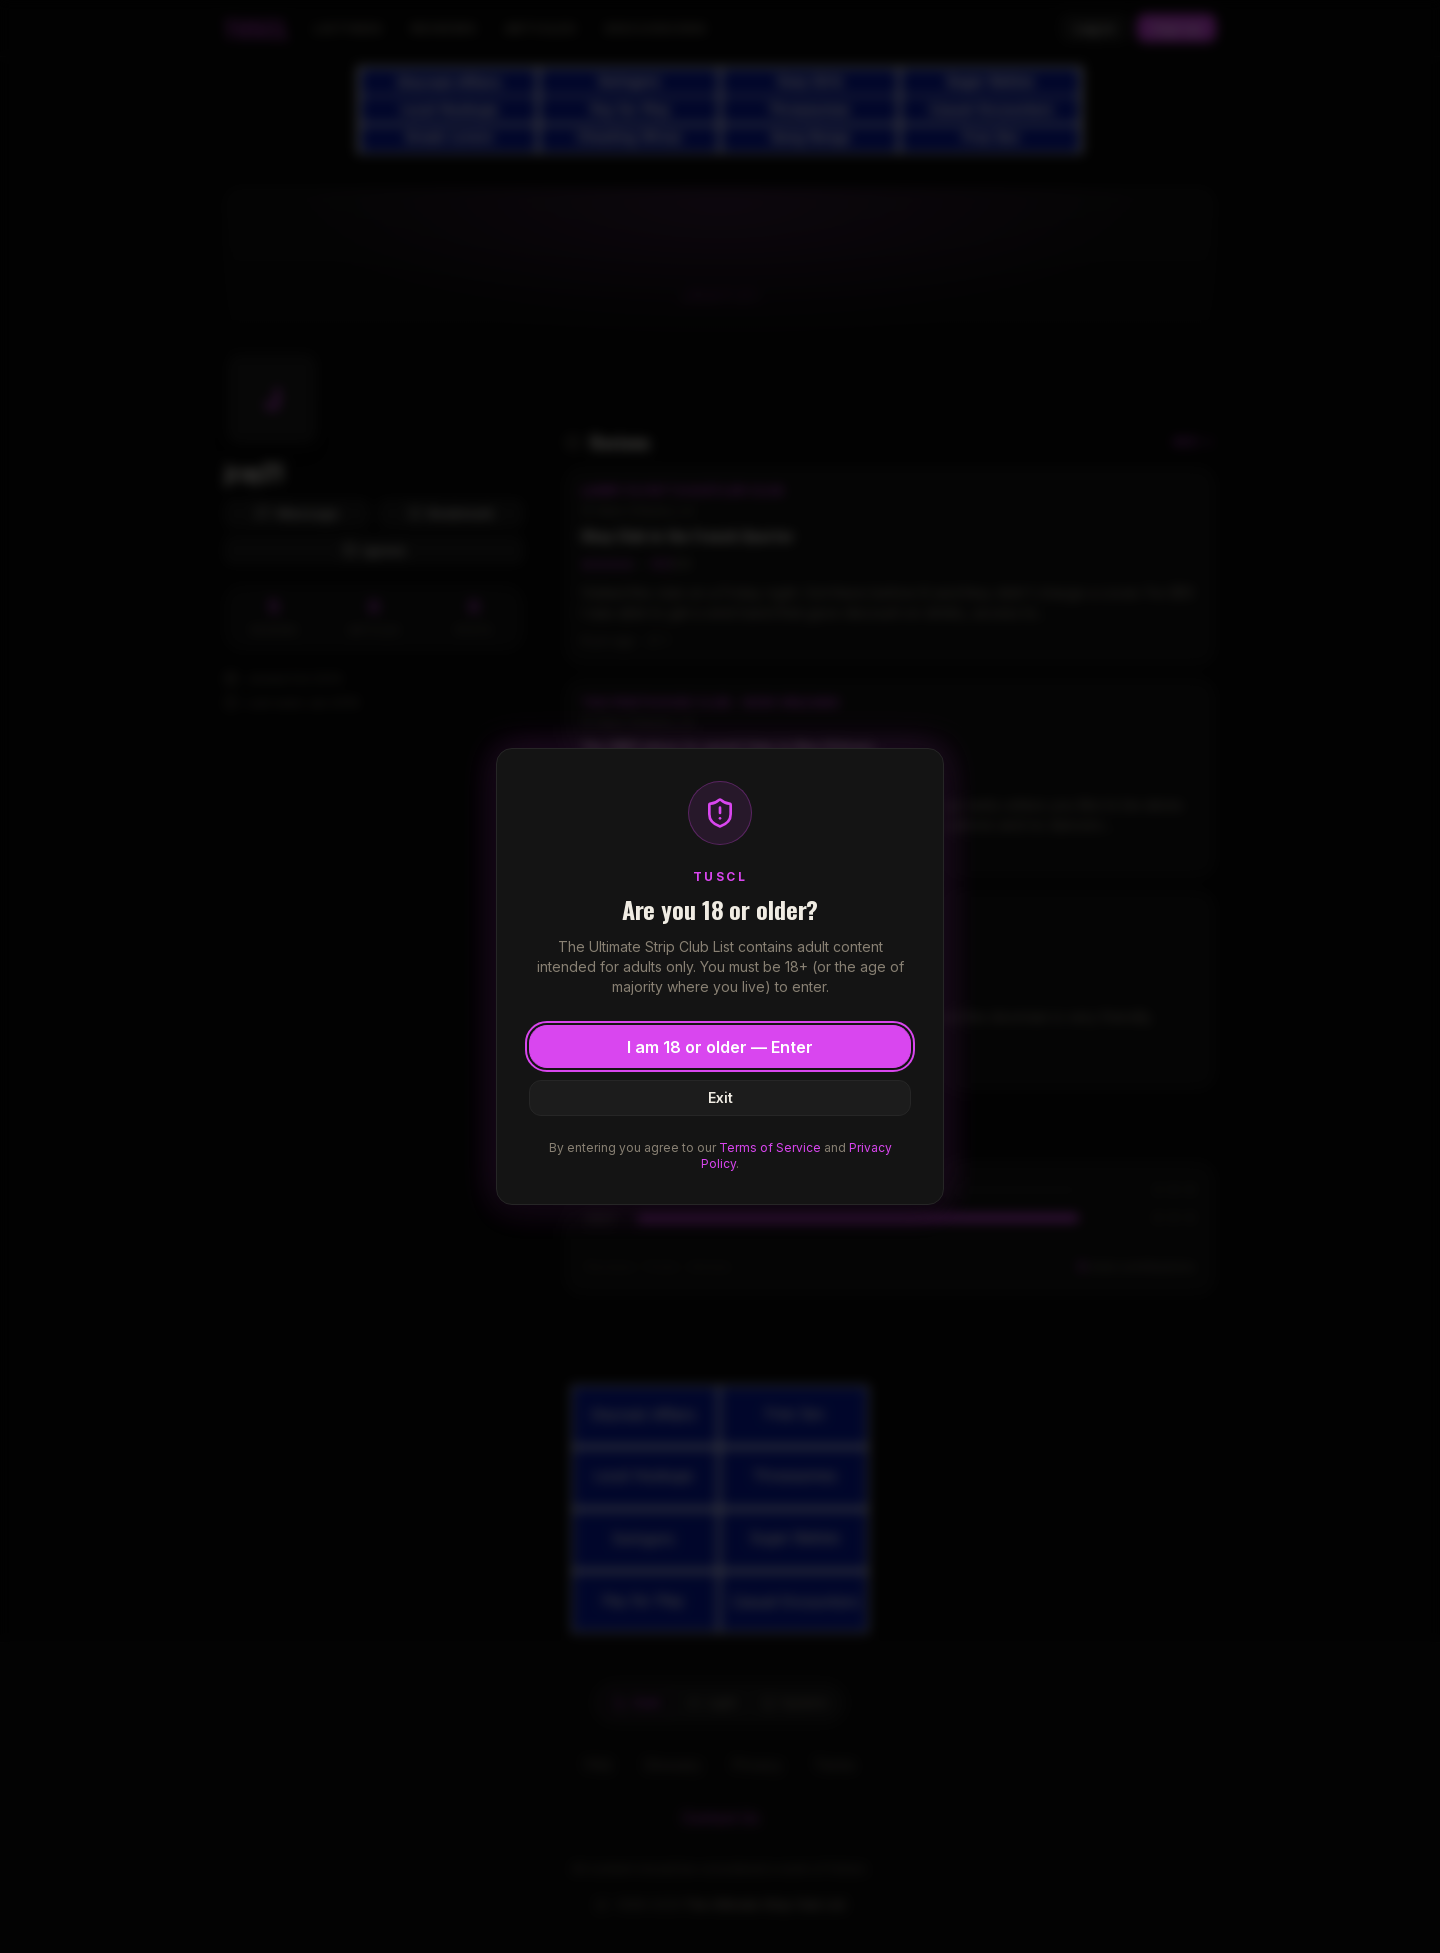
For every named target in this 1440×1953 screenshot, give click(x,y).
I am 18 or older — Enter (720, 1047)
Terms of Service (770, 1147)
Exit (720, 1097)
